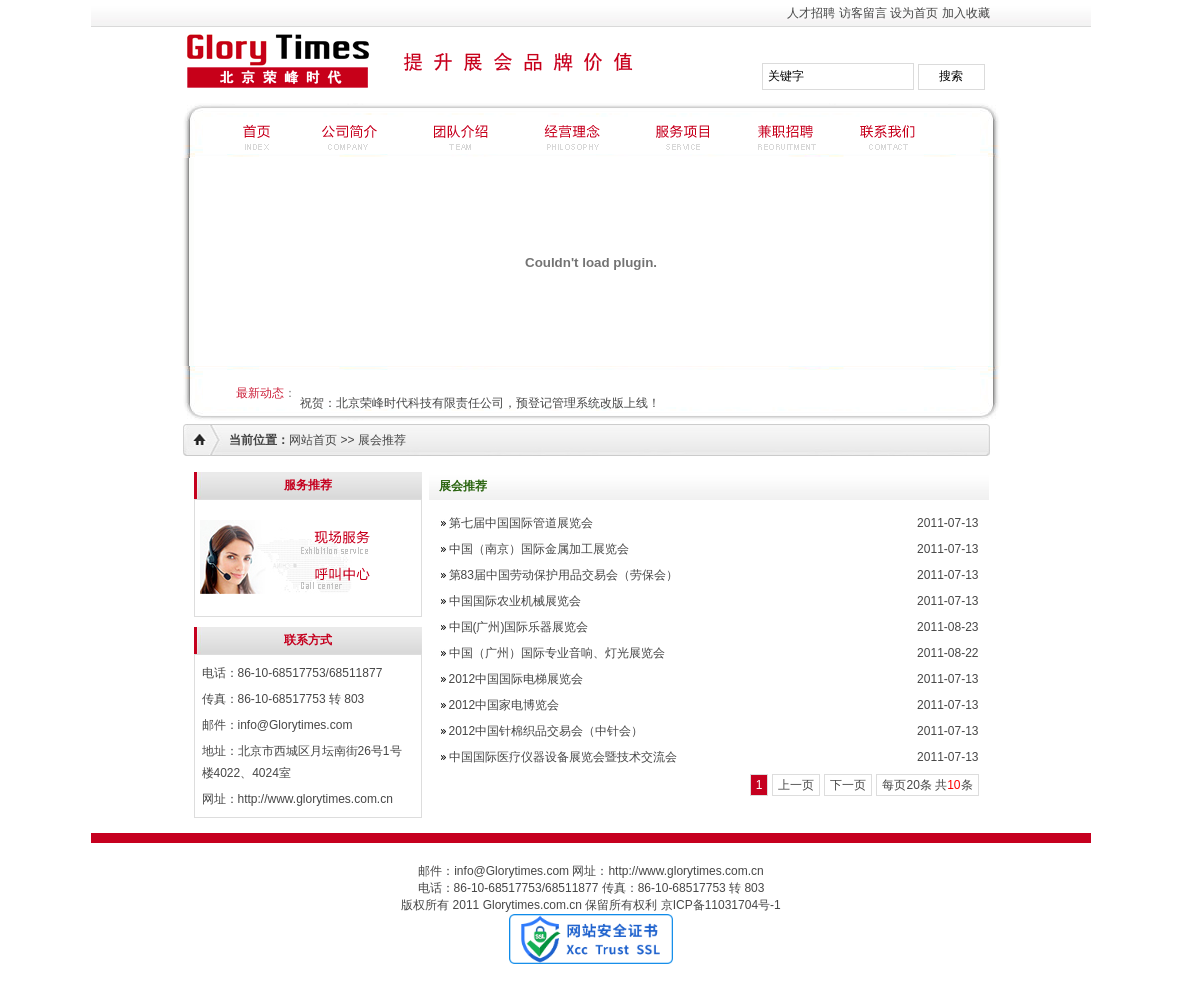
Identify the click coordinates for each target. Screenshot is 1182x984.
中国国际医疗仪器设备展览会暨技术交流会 (563, 757)
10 (953, 785)
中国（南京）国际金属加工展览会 (539, 549)
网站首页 (313, 440)
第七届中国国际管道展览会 (521, 523)
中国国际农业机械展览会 (515, 601)
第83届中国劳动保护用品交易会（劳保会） (563, 575)
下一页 (848, 785)
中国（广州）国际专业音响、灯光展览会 (557, 653)
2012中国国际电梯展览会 (516, 679)
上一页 (796, 785)
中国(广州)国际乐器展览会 (519, 627)
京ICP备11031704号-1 (721, 905)
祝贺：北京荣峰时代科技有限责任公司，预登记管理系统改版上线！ (480, 403)
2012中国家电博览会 (504, 705)
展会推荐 (382, 440)
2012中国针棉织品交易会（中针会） (546, 731)
